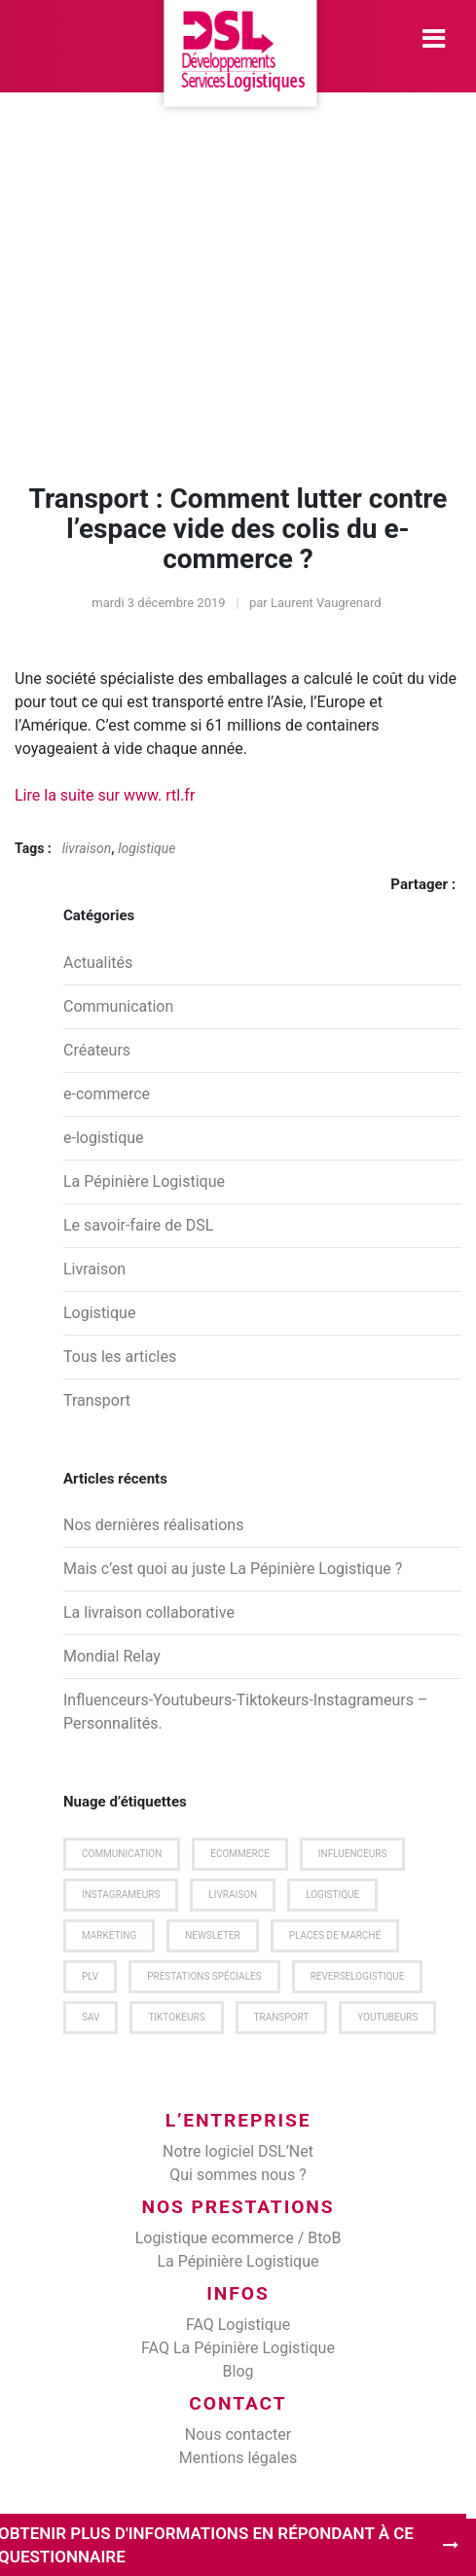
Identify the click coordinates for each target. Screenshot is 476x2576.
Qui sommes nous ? (237, 2174)
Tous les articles (119, 1356)
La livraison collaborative (149, 1612)
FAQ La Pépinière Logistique (238, 2348)
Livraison (94, 1269)
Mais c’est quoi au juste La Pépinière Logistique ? (232, 1568)
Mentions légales (238, 2458)
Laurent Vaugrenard (326, 602)
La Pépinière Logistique (144, 1181)
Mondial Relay (112, 1656)
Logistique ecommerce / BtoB (238, 2238)
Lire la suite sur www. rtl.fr (105, 795)
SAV (90, 2017)
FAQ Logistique (238, 2324)
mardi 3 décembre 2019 (158, 602)
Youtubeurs (387, 2017)
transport (282, 2017)
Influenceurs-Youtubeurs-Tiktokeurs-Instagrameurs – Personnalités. (245, 1712)
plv (90, 1976)
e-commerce (106, 1094)
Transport (96, 1400)
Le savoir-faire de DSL (138, 1225)
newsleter (212, 1935)
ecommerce (240, 1853)
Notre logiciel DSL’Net (238, 2151)
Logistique (99, 1313)
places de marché (335, 1935)
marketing (109, 1935)
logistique (146, 848)
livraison (86, 848)
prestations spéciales (204, 1976)
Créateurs (96, 1050)
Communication (118, 1006)
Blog (238, 2371)
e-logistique (103, 1137)
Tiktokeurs (176, 2017)
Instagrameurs (121, 1894)
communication (122, 1853)
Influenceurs (352, 1853)
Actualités (97, 962)
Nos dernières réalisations (153, 1525)
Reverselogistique (358, 1976)
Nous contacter (238, 2434)
